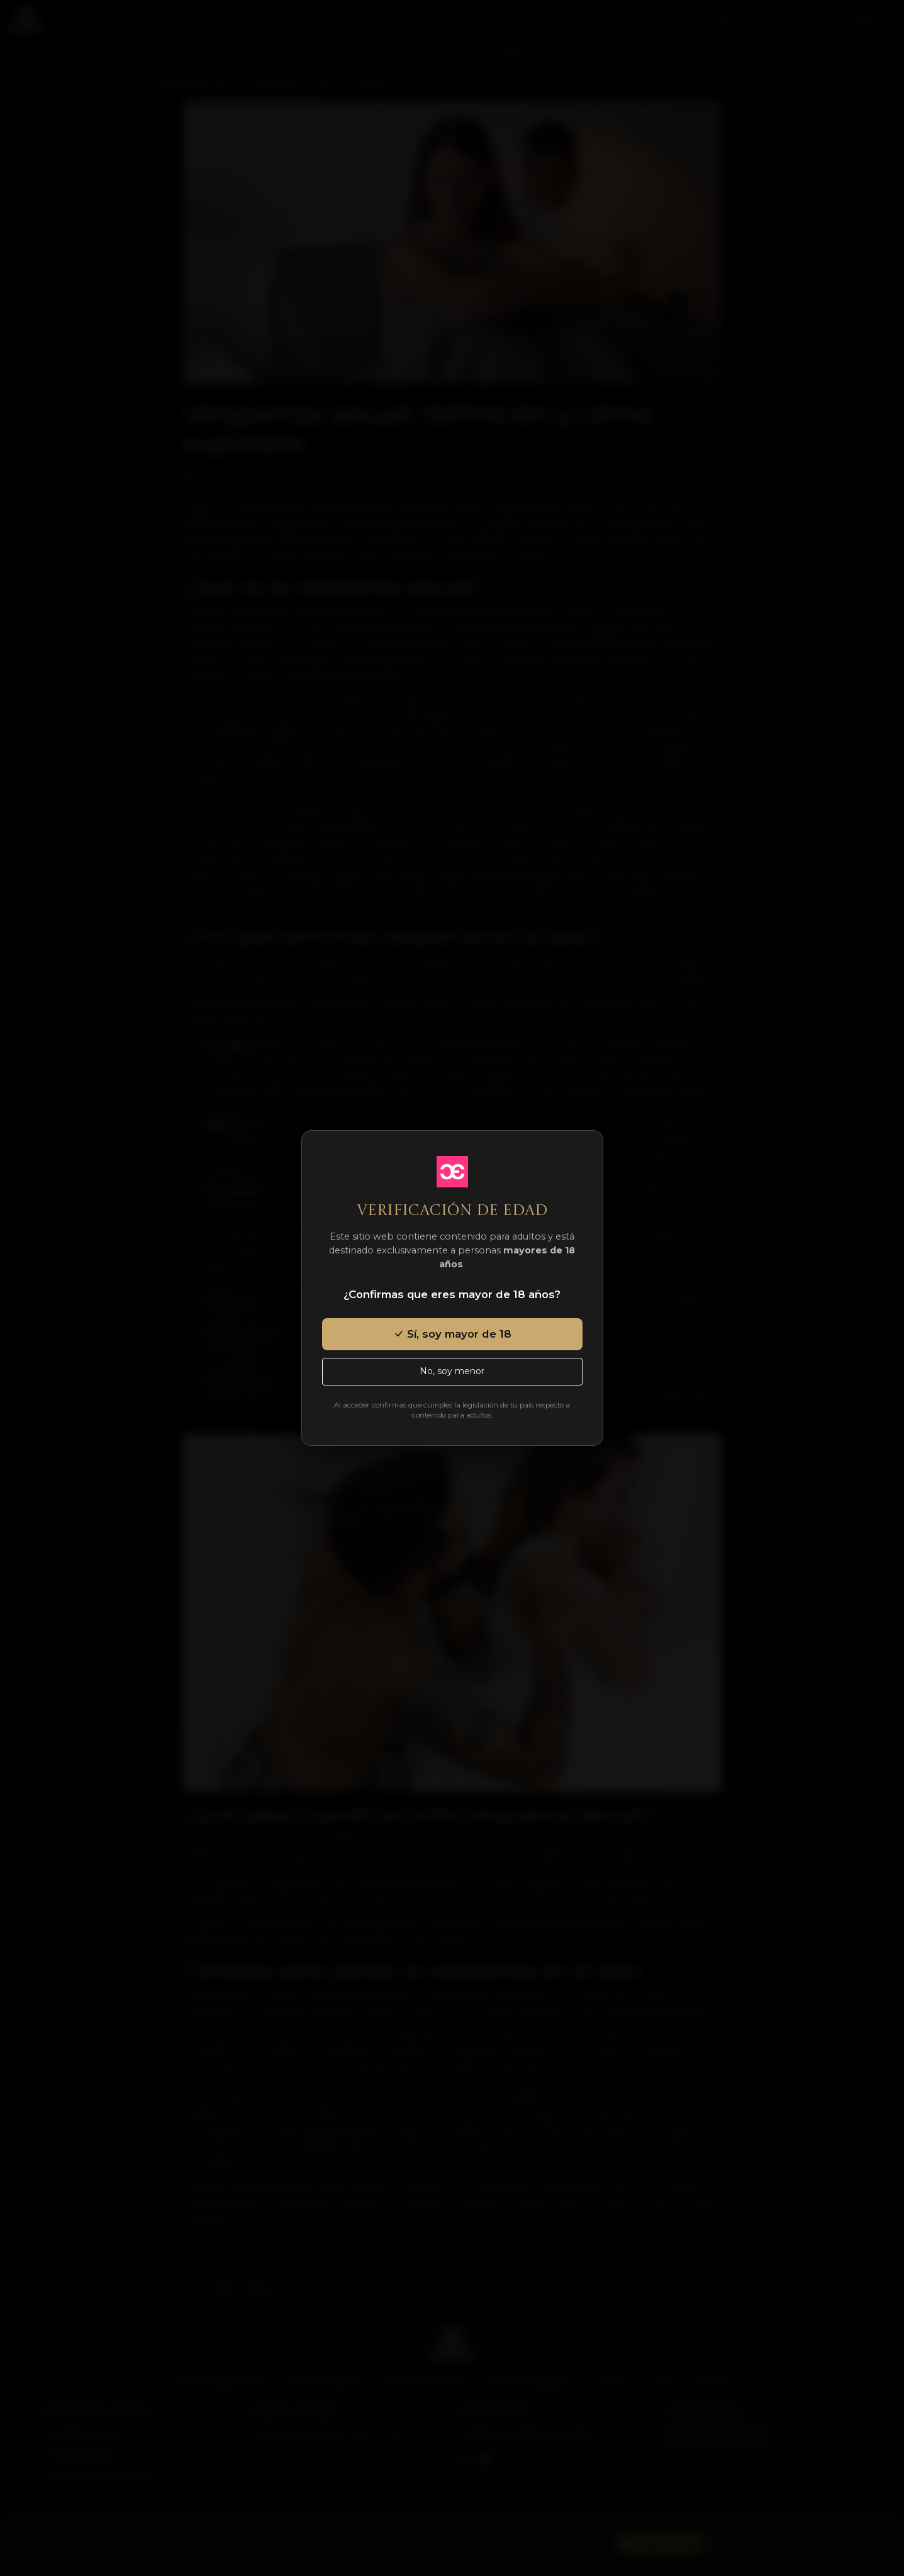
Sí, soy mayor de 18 (452, 1334)
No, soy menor (452, 1371)
